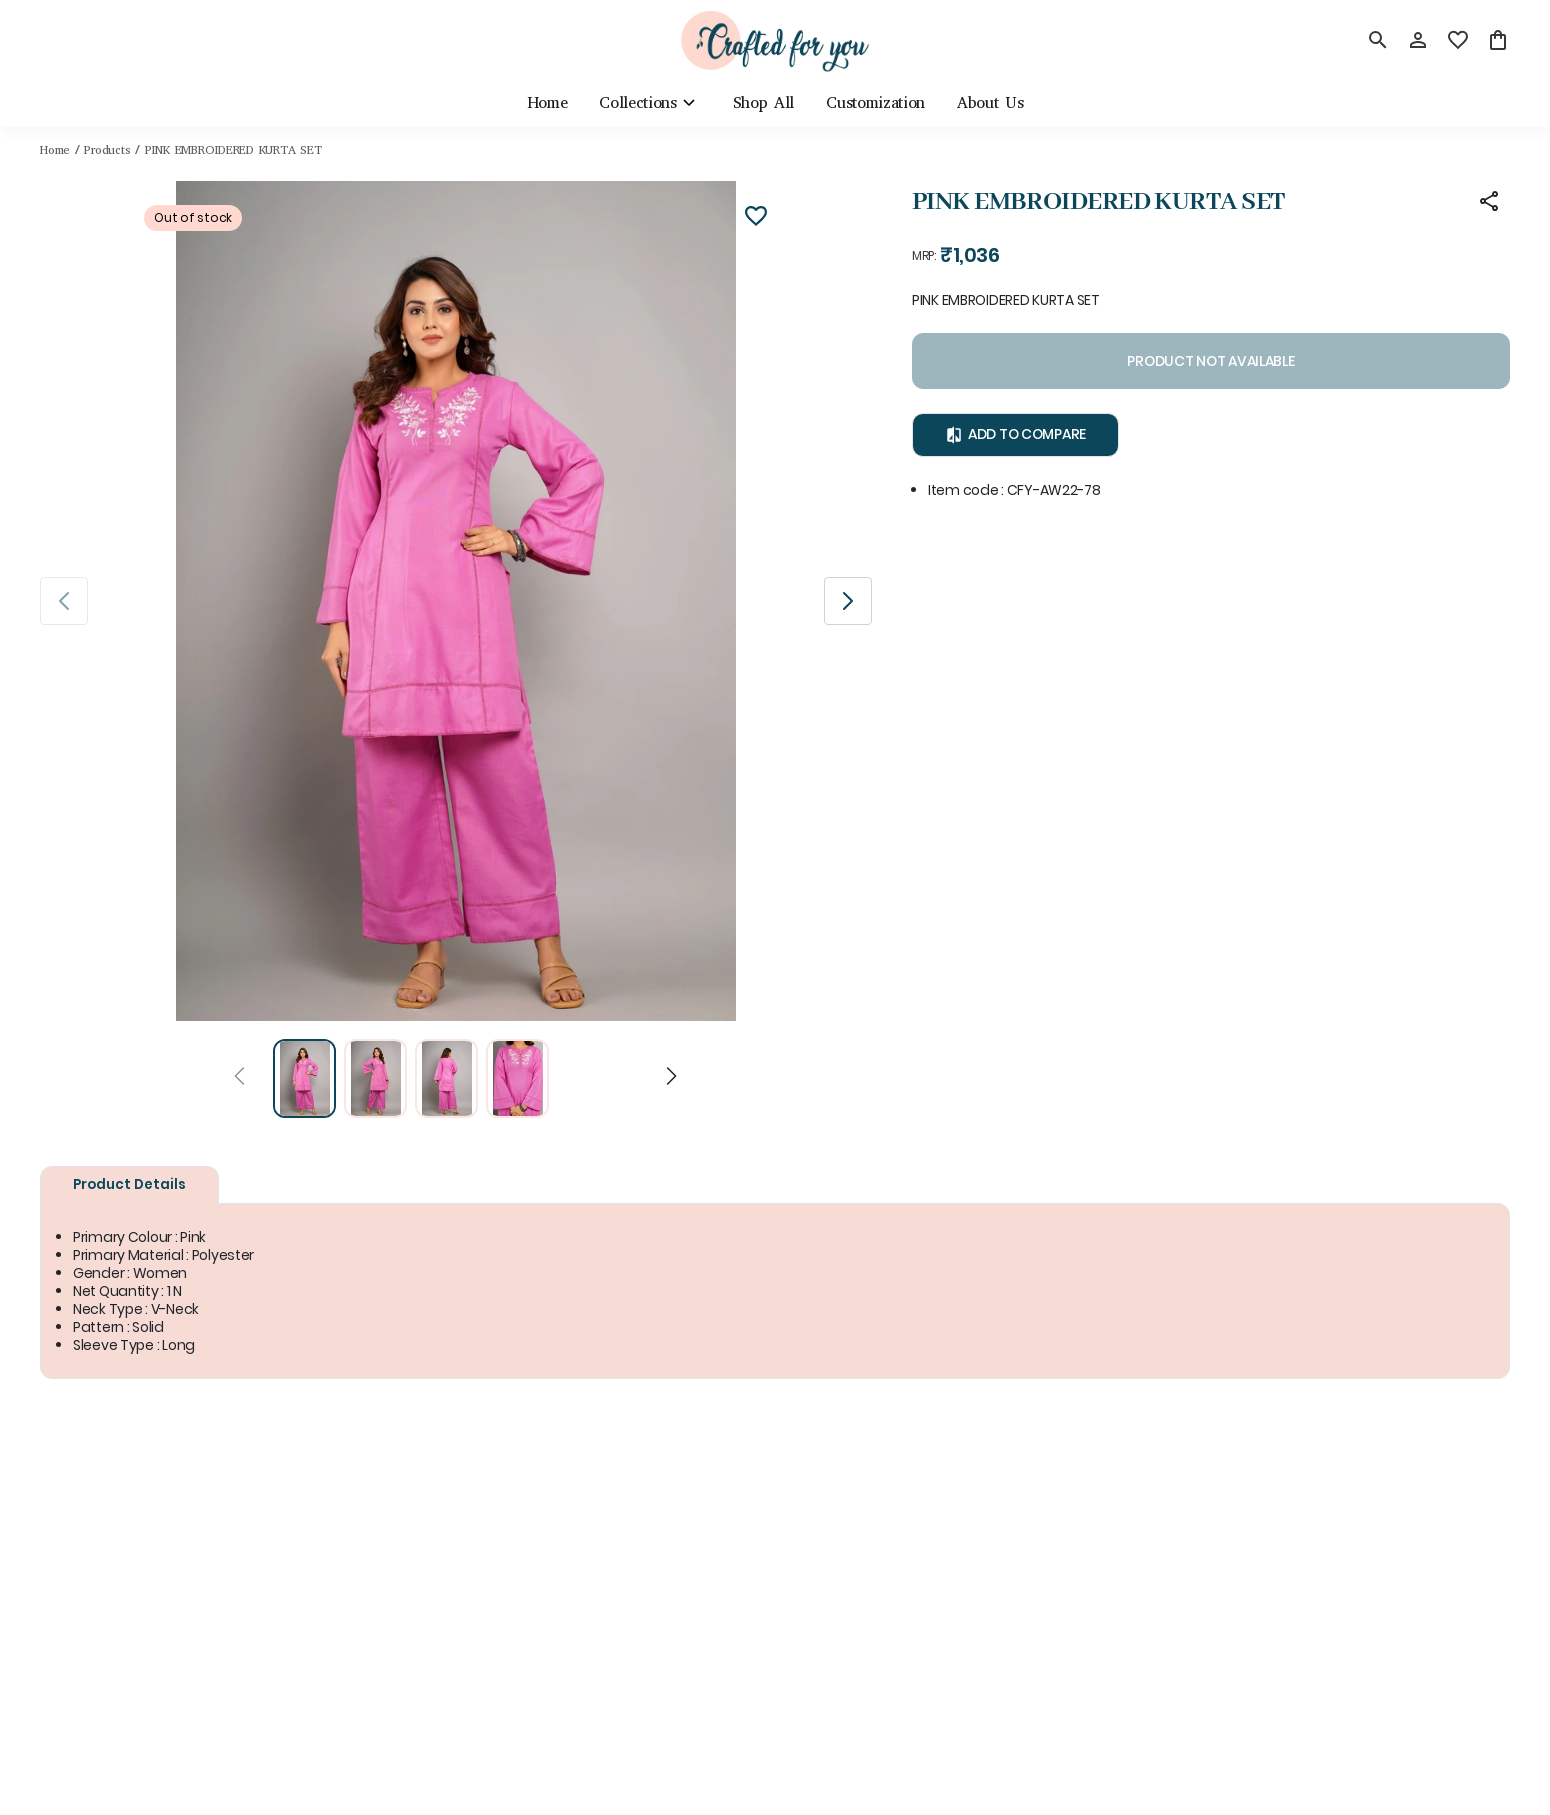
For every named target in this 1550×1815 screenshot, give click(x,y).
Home (55, 150)
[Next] (671, 1079)
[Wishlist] (756, 219)
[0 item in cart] (1498, 40)
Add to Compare (1016, 435)
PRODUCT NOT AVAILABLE (1211, 362)
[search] (1378, 40)
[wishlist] (1458, 40)
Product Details (129, 1184)
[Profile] (1418, 40)
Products (107, 150)
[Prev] (239, 1079)
